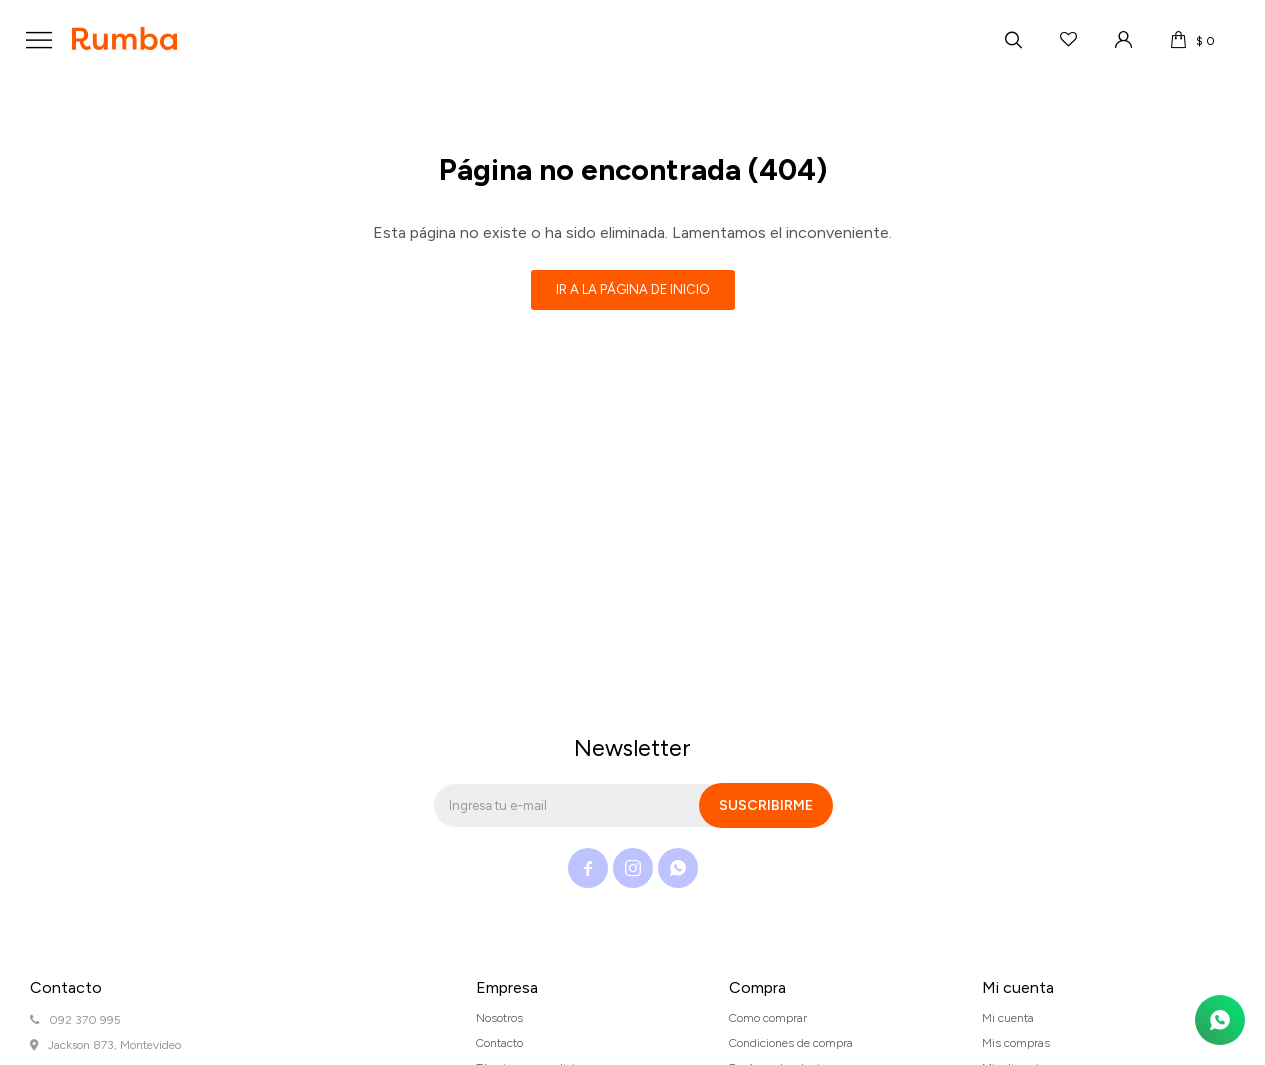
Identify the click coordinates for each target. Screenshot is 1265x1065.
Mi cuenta (1008, 1018)
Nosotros (499, 1018)
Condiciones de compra (791, 1043)
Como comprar (768, 1018)
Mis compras (1016, 1043)
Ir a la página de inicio (633, 289)
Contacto (499, 1043)
